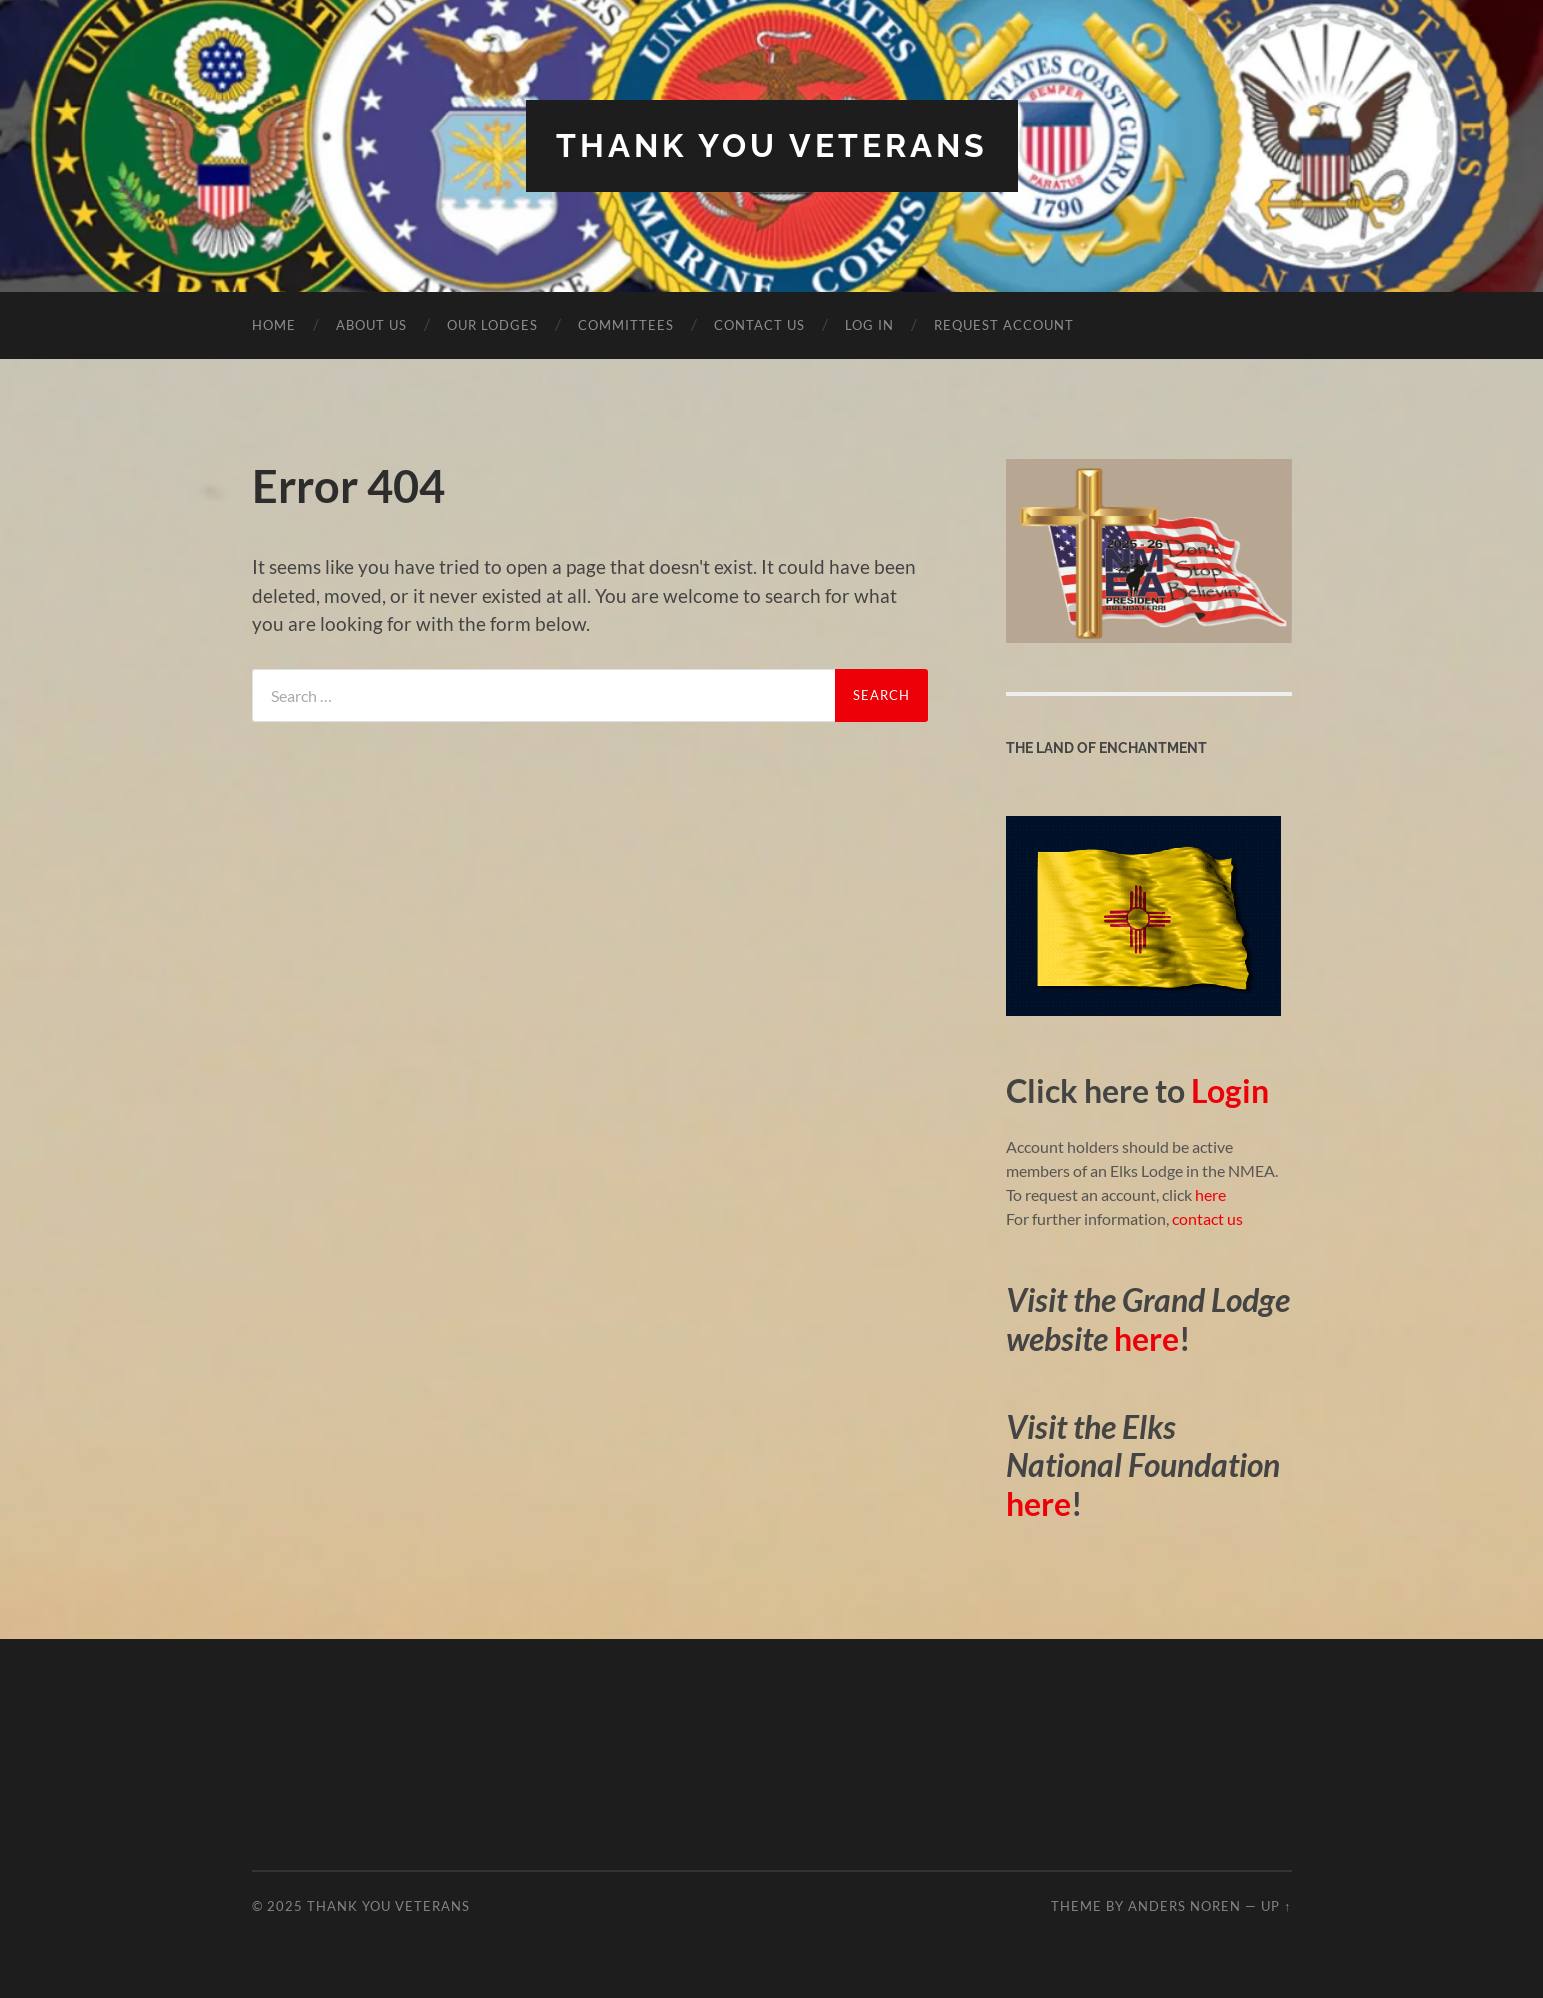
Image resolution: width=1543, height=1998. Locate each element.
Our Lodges (492, 325)
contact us (1207, 1218)
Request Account (1004, 325)
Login (1230, 1090)
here (1209, 1194)
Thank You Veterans (772, 145)
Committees (626, 325)
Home (274, 325)
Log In (869, 325)
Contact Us (759, 325)
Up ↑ (1276, 1906)
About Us (371, 325)
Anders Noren (1184, 1906)
